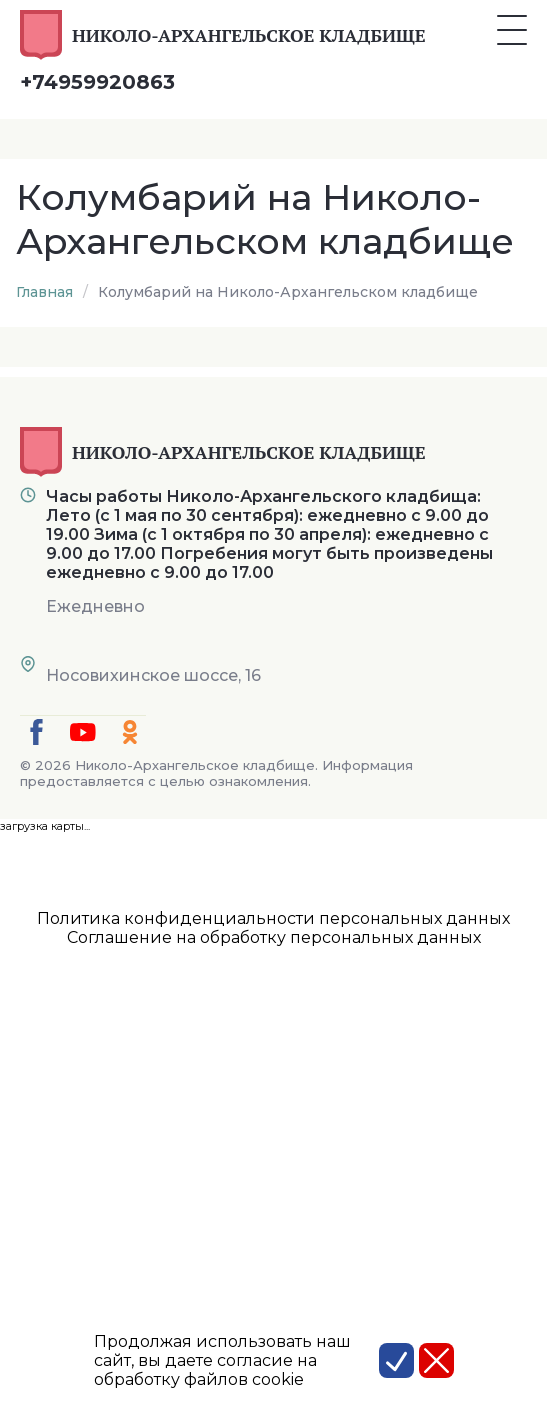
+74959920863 (97, 82)
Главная (44, 292)
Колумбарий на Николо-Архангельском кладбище (288, 292)
